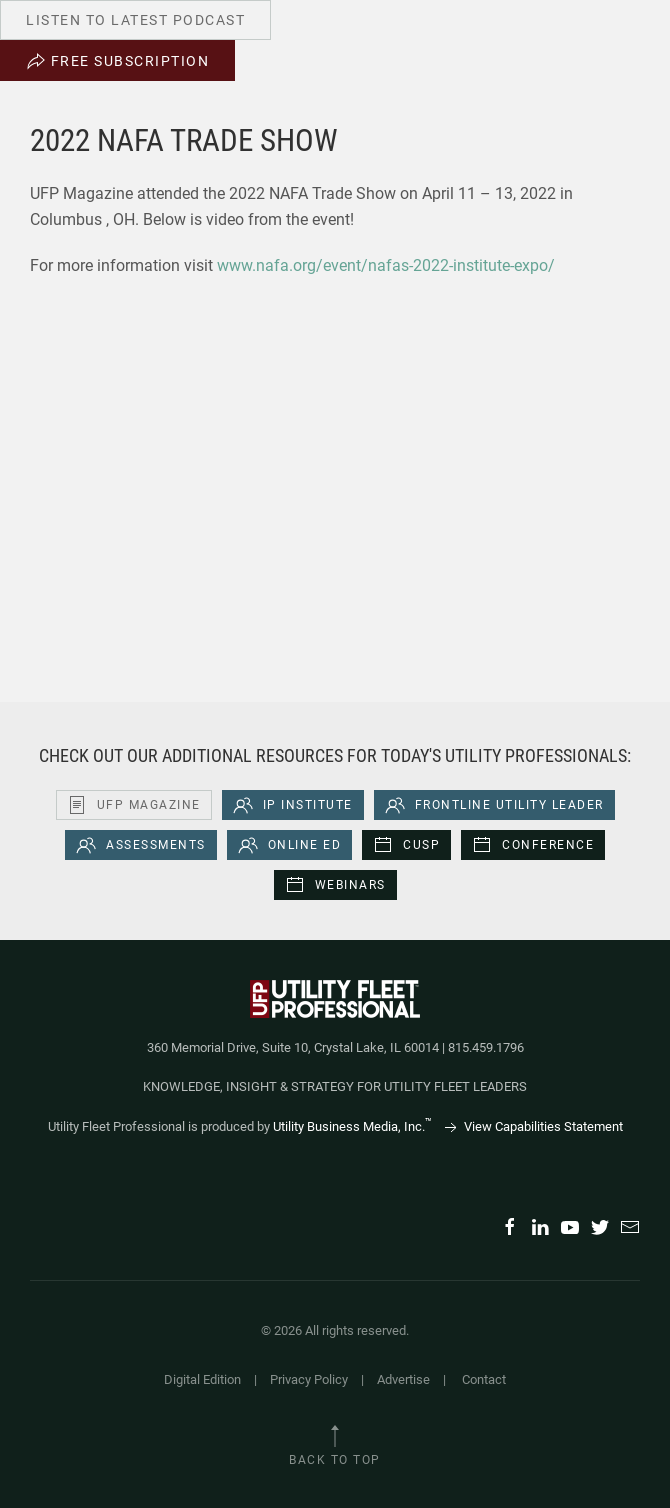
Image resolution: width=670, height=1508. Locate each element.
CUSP (406, 845)
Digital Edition (202, 1379)
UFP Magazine (134, 805)
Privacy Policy (309, 1379)
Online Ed (290, 845)
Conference (533, 845)
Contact (484, 1379)
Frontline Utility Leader (494, 805)
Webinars (335, 885)
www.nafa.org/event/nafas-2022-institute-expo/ (386, 265)
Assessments (141, 845)
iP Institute (293, 805)
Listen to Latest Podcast (135, 20)
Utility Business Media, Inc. (352, 1126)
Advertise (403, 1379)
